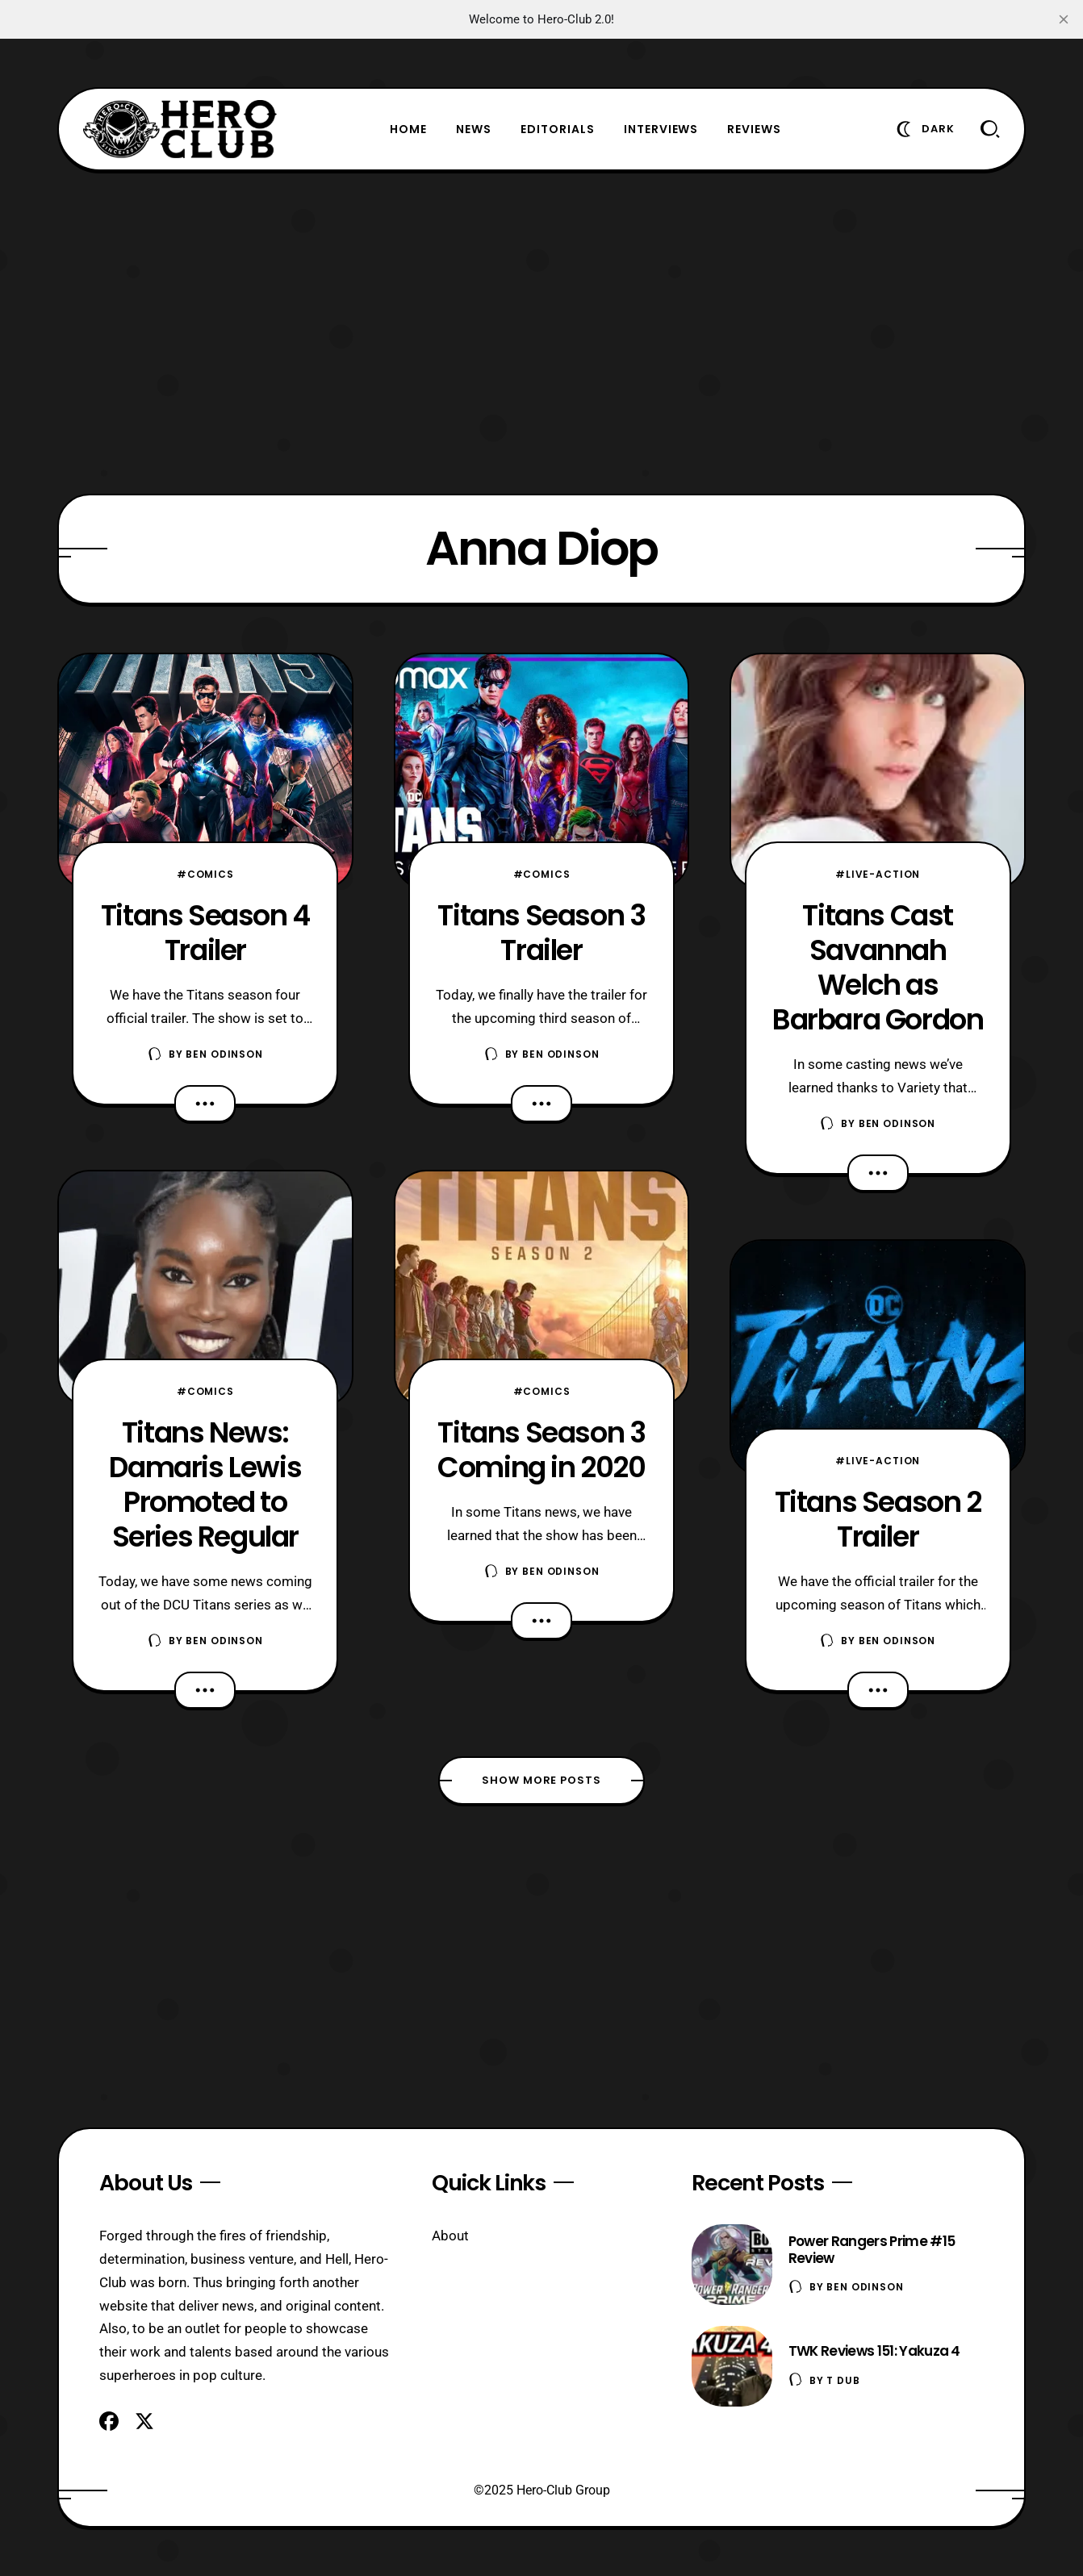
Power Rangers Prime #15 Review (871, 2250)
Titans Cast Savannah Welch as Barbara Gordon (877, 967)
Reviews (754, 129)
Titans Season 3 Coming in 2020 (541, 1450)
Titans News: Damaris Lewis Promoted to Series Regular (205, 1484)
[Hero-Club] (180, 129)
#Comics (205, 874)
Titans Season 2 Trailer (878, 1519)
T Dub (842, 2380)
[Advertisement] (541, 332)
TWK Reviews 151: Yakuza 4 (874, 2351)
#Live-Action (877, 874)
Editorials (558, 129)
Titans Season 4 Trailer (205, 933)
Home (408, 129)
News (473, 129)
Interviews (661, 129)
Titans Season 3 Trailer (541, 933)
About (450, 2235)
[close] (1064, 19)
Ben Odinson (224, 1054)
